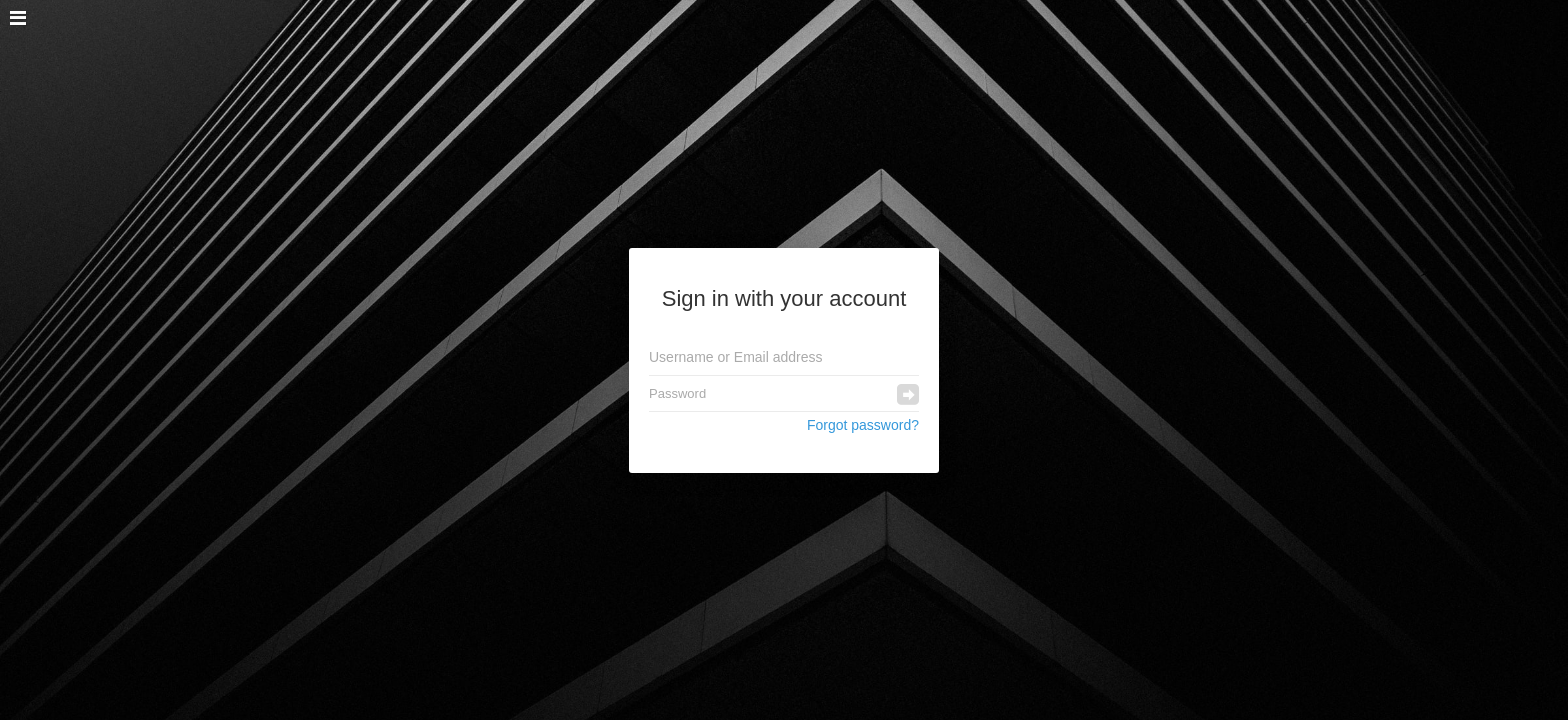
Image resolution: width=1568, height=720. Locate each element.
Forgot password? (863, 425)
